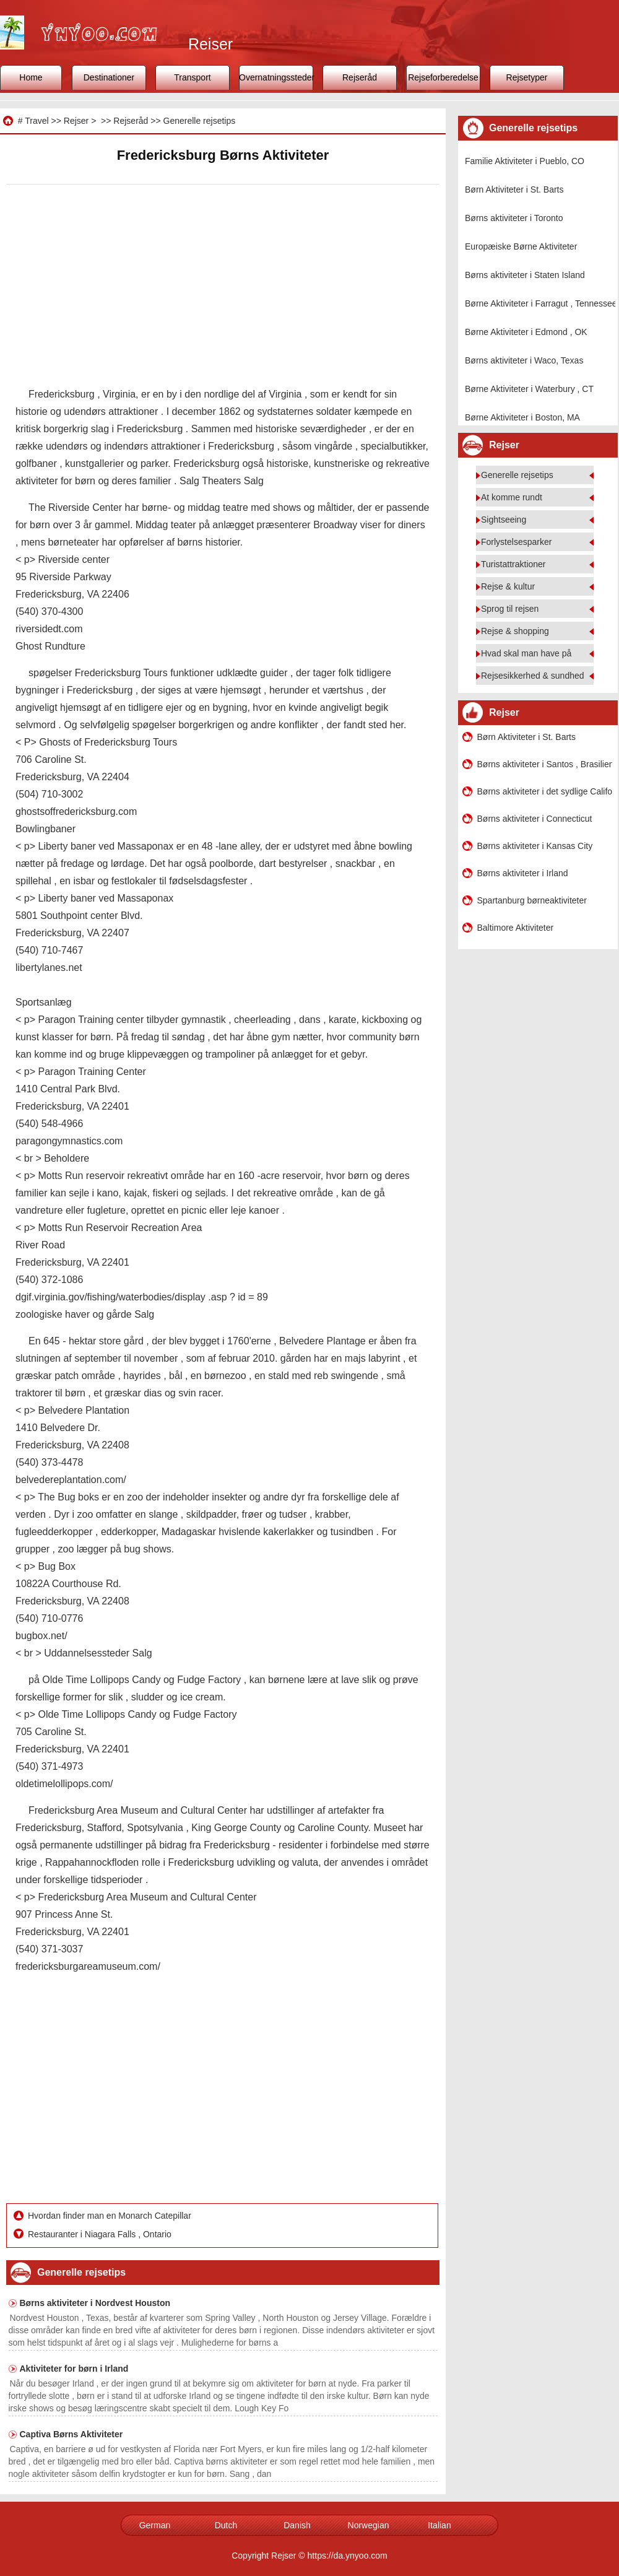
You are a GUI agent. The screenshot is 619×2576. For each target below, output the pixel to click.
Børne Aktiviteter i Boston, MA (522, 417)
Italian (439, 2525)
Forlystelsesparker (516, 542)
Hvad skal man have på (526, 653)
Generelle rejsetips (199, 121)
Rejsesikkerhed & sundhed (532, 676)
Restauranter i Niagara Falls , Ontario (101, 2234)
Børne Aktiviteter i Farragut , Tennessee (541, 303)
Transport (192, 77)
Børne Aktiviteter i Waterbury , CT (529, 389)
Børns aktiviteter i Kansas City (535, 846)
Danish (297, 2525)
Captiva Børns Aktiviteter (71, 2434)
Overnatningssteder (276, 77)
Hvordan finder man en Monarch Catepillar (111, 2216)
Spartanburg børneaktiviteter (532, 900)
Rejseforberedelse (443, 77)
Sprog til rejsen (510, 609)
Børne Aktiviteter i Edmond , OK (526, 332)
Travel (36, 121)
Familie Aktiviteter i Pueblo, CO (524, 161)
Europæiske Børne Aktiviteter (521, 246)
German (155, 2525)
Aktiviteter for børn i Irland (74, 2369)
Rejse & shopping (515, 631)
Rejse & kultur (508, 586)
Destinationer (109, 77)
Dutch (226, 2525)
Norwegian (368, 2525)
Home (30, 77)
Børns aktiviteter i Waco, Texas (524, 360)
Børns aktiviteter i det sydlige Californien (544, 791)
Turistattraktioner (513, 564)
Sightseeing (503, 519)
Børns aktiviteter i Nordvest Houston (95, 2303)
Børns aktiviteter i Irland (522, 873)
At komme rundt (511, 497)
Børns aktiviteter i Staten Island (525, 275)
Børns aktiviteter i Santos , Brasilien (544, 764)
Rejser (76, 121)
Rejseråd (359, 77)
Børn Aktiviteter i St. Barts (514, 189)
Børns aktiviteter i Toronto (514, 218)
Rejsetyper (527, 77)
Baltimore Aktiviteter (515, 928)
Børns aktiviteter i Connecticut (534, 819)
